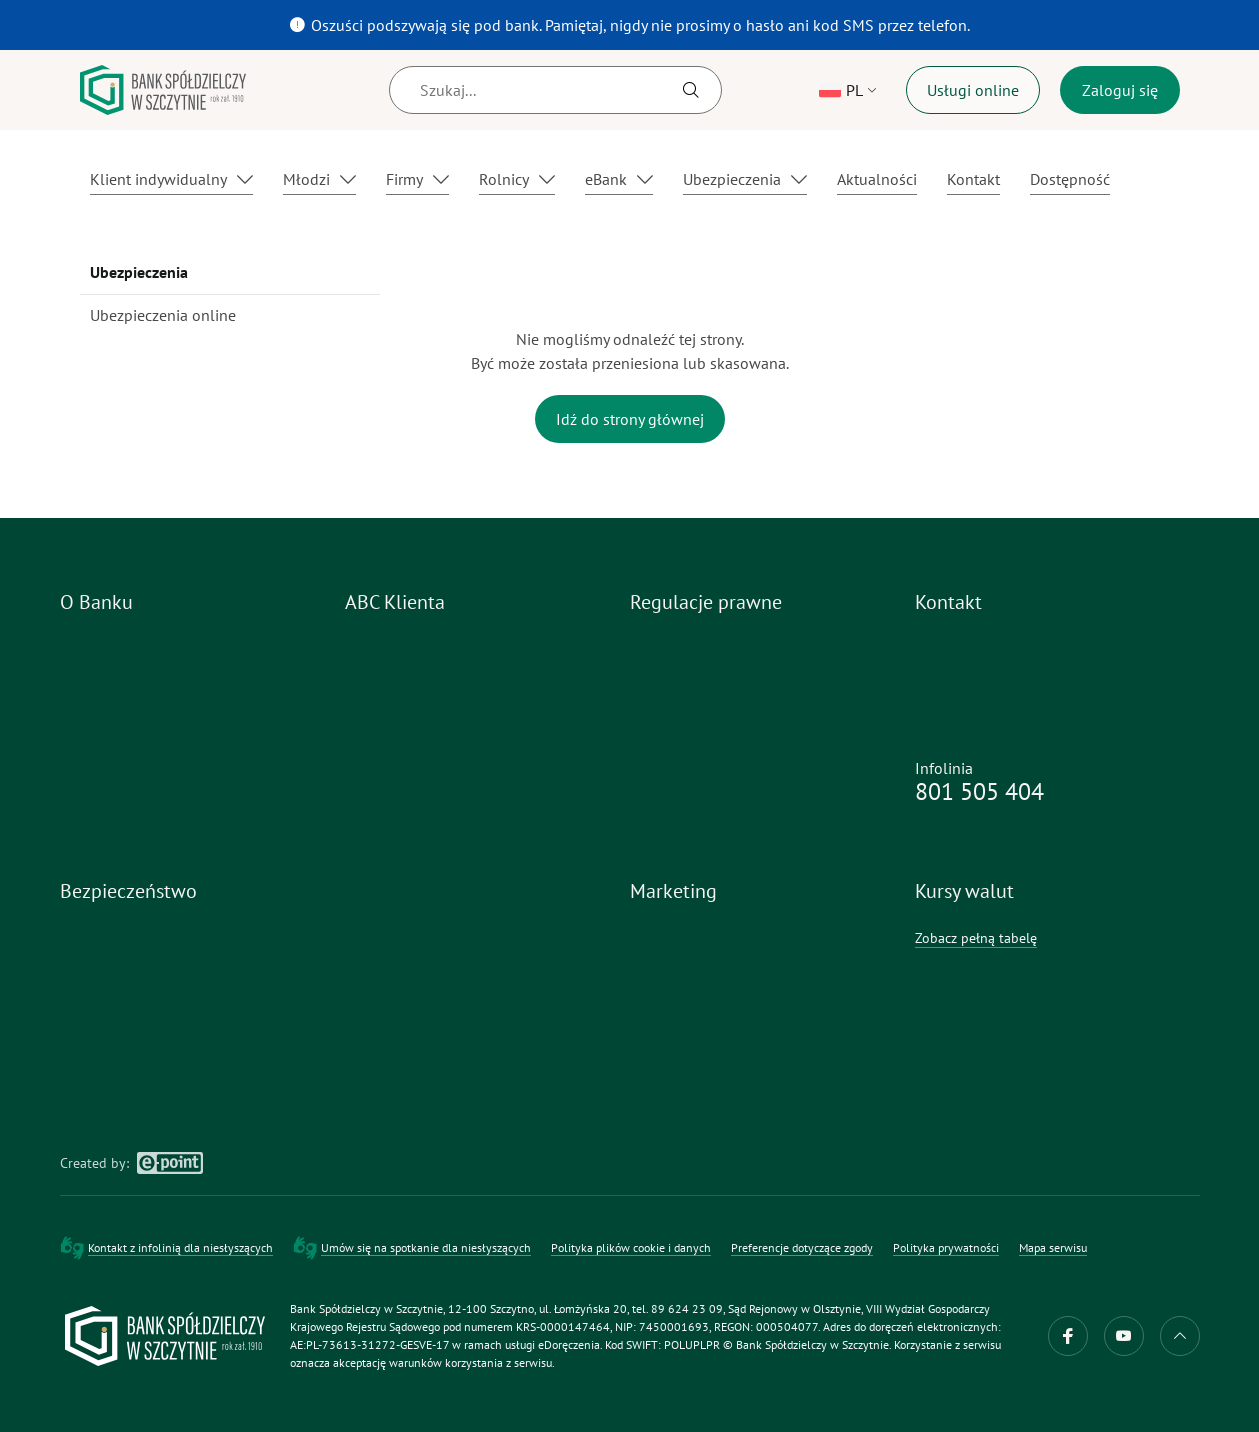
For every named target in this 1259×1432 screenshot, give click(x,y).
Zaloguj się (1120, 90)
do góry (1180, 1336)
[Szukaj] (555, 90)
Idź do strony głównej (630, 419)
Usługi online (973, 90)
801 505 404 (979, 791)
